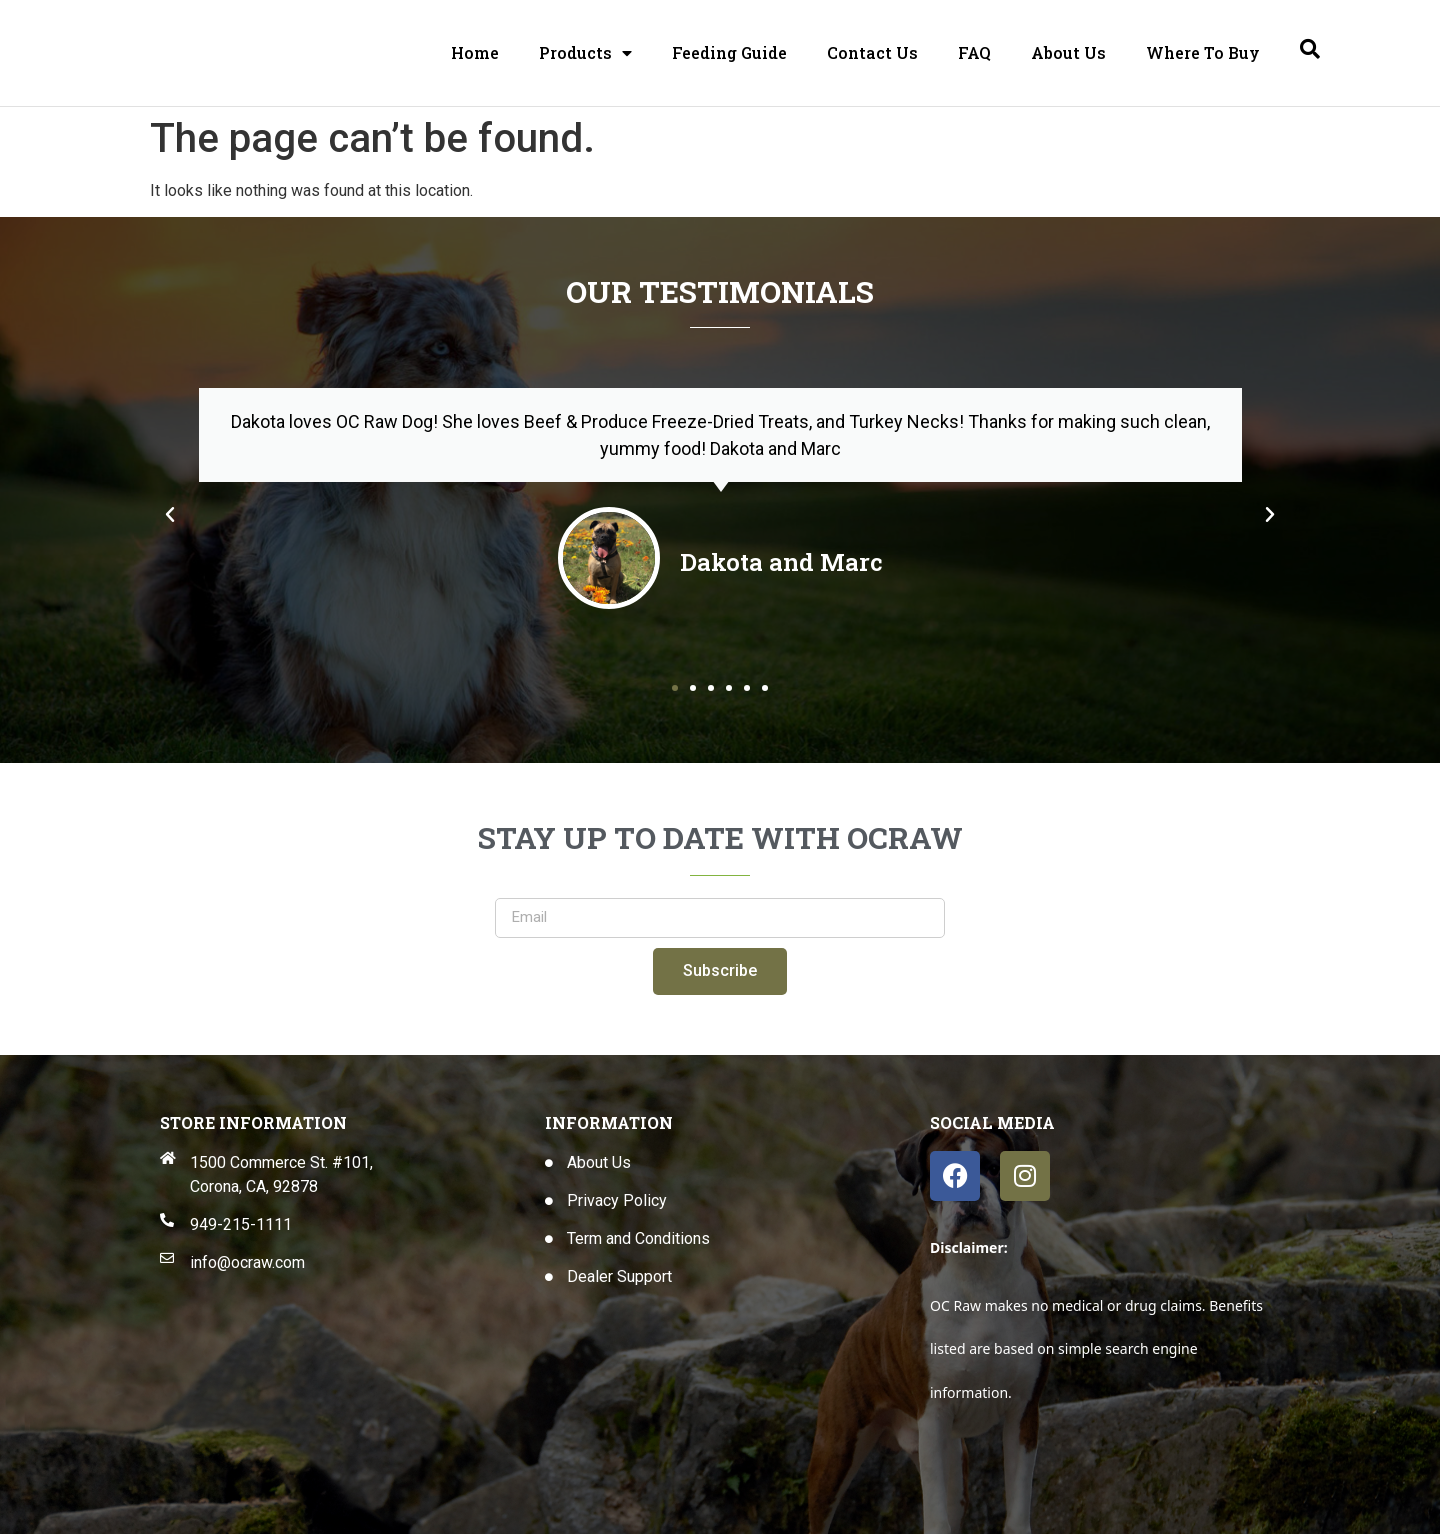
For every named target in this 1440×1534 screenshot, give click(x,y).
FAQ (974, 52)
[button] (170, 515)
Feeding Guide (729, 52)
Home (475, 52)
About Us (1068, 52)
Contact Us (872, 52)
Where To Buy (1203, 52)
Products (585, 53)
